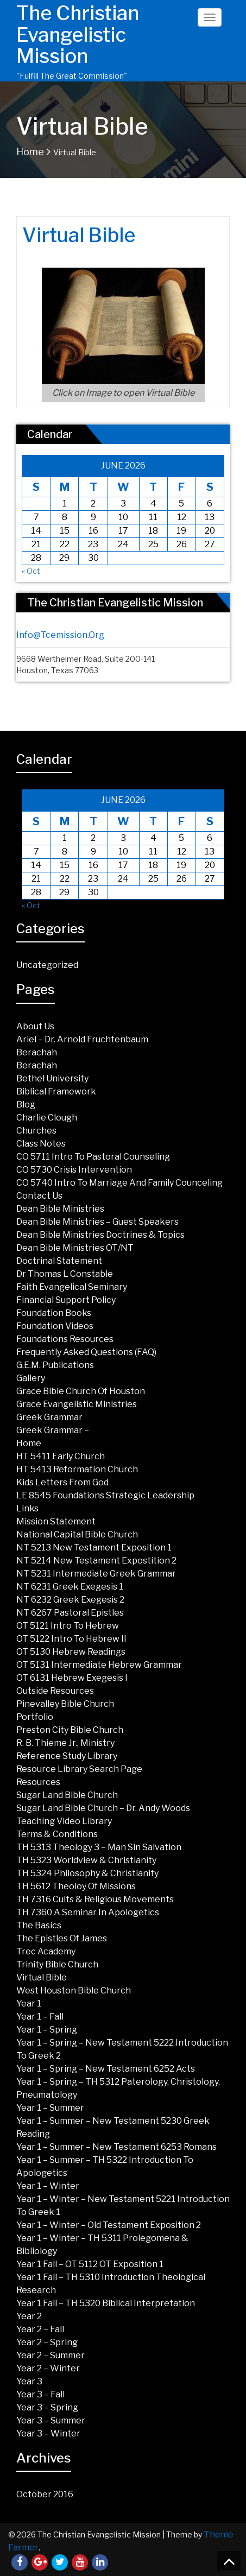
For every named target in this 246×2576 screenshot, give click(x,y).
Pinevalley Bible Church (65, 1704)
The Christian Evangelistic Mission (77, 34)
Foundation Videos (54, 1326)
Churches (36, 1130)
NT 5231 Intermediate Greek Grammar (96, 1573)
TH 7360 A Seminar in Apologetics (87, 1912)
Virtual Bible (41, 1977)
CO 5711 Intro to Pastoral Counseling (93, 1156)
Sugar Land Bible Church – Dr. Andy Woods (103, 1808)
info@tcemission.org (60, 635)
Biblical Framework (56, 1091)
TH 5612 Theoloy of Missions (76, 1886)
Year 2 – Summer (50, 2355)
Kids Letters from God (62, 1482)
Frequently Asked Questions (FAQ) (86, 1352)
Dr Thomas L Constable (64, 1274)
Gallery (30, 1378)
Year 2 (29, 2316)
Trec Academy (45, 1951)
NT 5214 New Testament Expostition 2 (96, 1560)
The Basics (38, 1925)
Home (30, 151)
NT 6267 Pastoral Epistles (70, 1612)
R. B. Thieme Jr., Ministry (65, 1743)
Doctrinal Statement (59, 1261)
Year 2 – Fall (40, 2329)
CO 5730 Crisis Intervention (74, 1169)
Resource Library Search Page (79, 1769)
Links (27, 1508)
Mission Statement (56, 1521)
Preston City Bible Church (69, 1730)
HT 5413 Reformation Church (77, 1469)
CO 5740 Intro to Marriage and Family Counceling (119, 1183)
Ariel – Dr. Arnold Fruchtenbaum (82, 1039)
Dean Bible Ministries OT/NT (75, 1248)
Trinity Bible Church (57, 1964)
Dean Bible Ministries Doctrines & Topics (100, 1235)
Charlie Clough (46, 1117)
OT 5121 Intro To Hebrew (67, 1626)
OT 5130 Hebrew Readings (70, 1652)
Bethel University (52, 1078)
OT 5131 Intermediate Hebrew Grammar (99, 1665)
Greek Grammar (49, 1417)
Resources (38, 1782)
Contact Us (39, 1196)
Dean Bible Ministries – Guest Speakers (97, 1222)
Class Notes (41, 1143)
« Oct (31, 570)
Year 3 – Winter (48, 2433)
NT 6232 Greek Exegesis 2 (70, 1599)
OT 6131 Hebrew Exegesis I (72, 1678)
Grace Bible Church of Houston (80, 1391)
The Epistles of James (61, 1938)
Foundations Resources (64, 1339)
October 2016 (44, 2494)
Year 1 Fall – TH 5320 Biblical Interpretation (105, 2303)
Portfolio (34, 1717)
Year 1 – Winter (47, 2186)
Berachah (36, 1052)
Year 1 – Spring (46, 2029)
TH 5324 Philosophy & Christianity (87, 1873)
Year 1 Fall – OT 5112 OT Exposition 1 (89, 2264)
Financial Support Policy (66, 1300)
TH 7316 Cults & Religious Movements (95, 1899)
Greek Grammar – (52, 1430)
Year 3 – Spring (47, 2407)
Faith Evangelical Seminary (71, 1287)
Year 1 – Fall (40, 2016)
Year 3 (29, 2381)
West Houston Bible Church (73, 1990)
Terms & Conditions (57, 1834)
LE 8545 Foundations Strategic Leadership (105, 1495)
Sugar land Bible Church (67, 1795)
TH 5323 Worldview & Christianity (86, 1860)
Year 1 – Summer (50, 2108)
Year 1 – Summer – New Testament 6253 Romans (116, 2147)
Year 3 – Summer (50, 2420)
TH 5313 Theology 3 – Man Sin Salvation (98, 1847)
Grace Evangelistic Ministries (76, 1404)
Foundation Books (53, 1313)
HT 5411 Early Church (60, 1456)
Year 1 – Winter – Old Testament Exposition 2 (108, 2225)
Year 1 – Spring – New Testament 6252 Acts (105, 2069)
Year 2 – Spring (47, 2342)
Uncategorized (47, 965)
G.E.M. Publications (55, 1365)
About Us (35, 1026)
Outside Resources (55, 1691)
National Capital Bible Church (77, 1534)
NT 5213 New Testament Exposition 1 (94, 1547)
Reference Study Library (66, 1756)
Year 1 (28, 2003)
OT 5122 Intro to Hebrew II (71, 1639)
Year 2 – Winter (48, 2368)
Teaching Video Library (64, 1821)
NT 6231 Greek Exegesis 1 (69, 1586)
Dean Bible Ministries (60, 1209)
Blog (25, 1104)
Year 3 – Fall (40, 2394)
